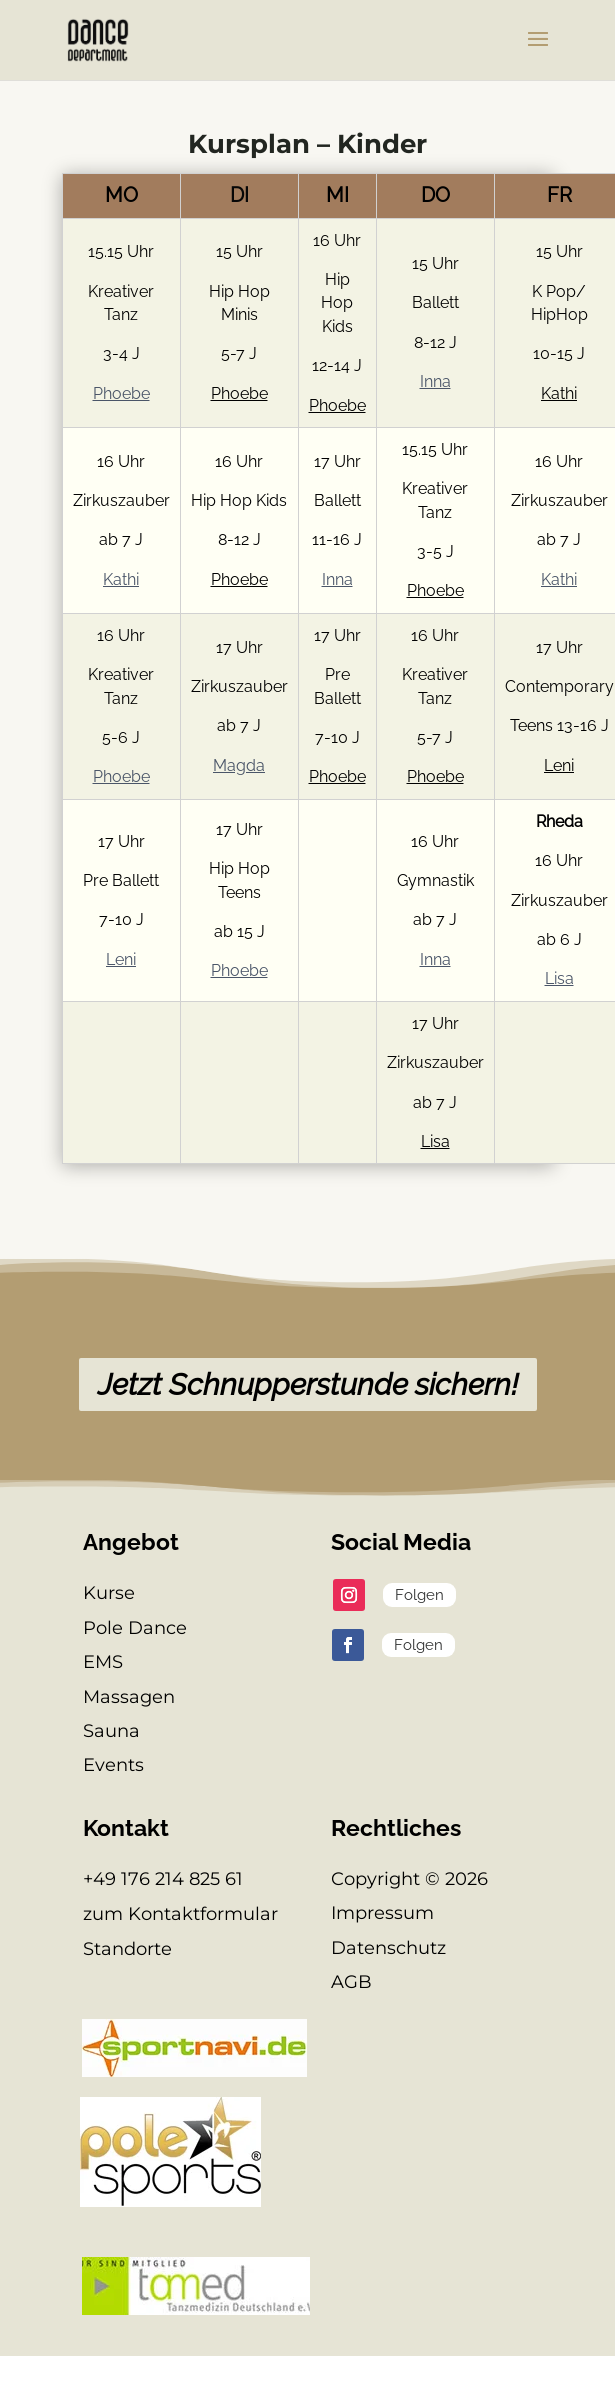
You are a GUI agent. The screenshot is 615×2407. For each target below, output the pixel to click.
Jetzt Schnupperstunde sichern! (308, 1384)
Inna (435, 381)
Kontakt (126, 1827)
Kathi (559, 393)
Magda (239, 765)
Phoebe (121, 393)
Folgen (419, 1595)
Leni (559, 765)
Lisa (559, 978)
